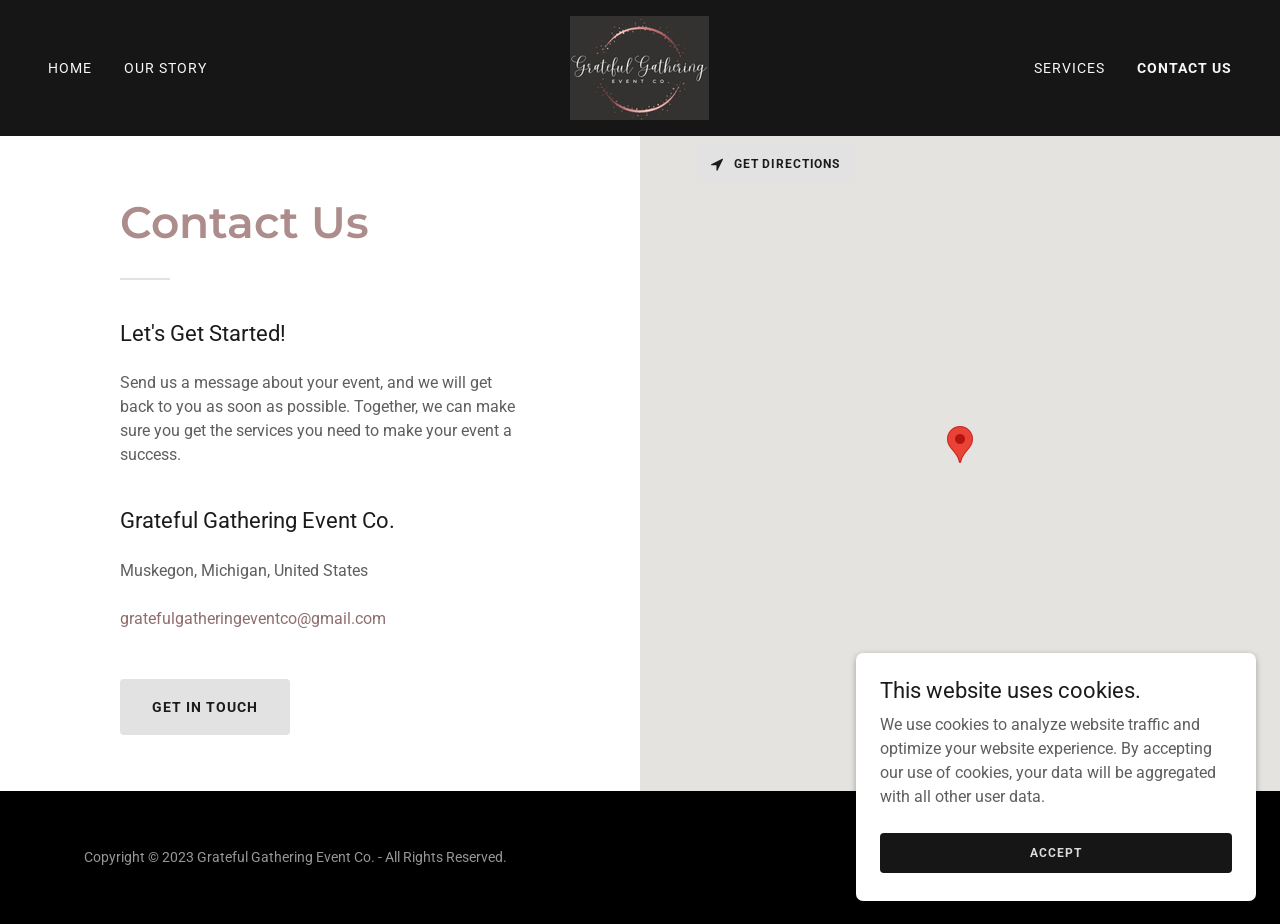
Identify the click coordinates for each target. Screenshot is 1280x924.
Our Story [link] (165, 68)
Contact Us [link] (1184, 68)
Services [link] (1069, 68)
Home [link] (70, 68)
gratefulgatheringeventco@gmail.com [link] (253, 618)
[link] (639, 66)
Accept (1055, 852)
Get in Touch (205, 707)
